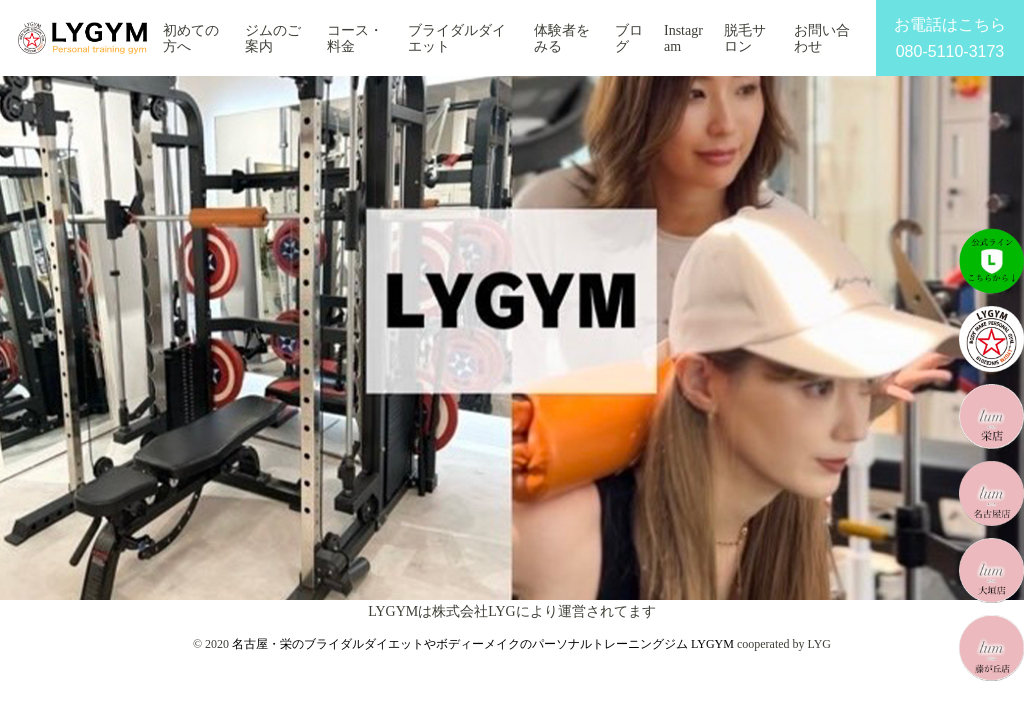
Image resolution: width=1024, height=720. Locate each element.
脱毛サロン (745, 38)
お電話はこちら (950, 40)
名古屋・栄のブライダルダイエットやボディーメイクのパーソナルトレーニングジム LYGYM (483, 644)
